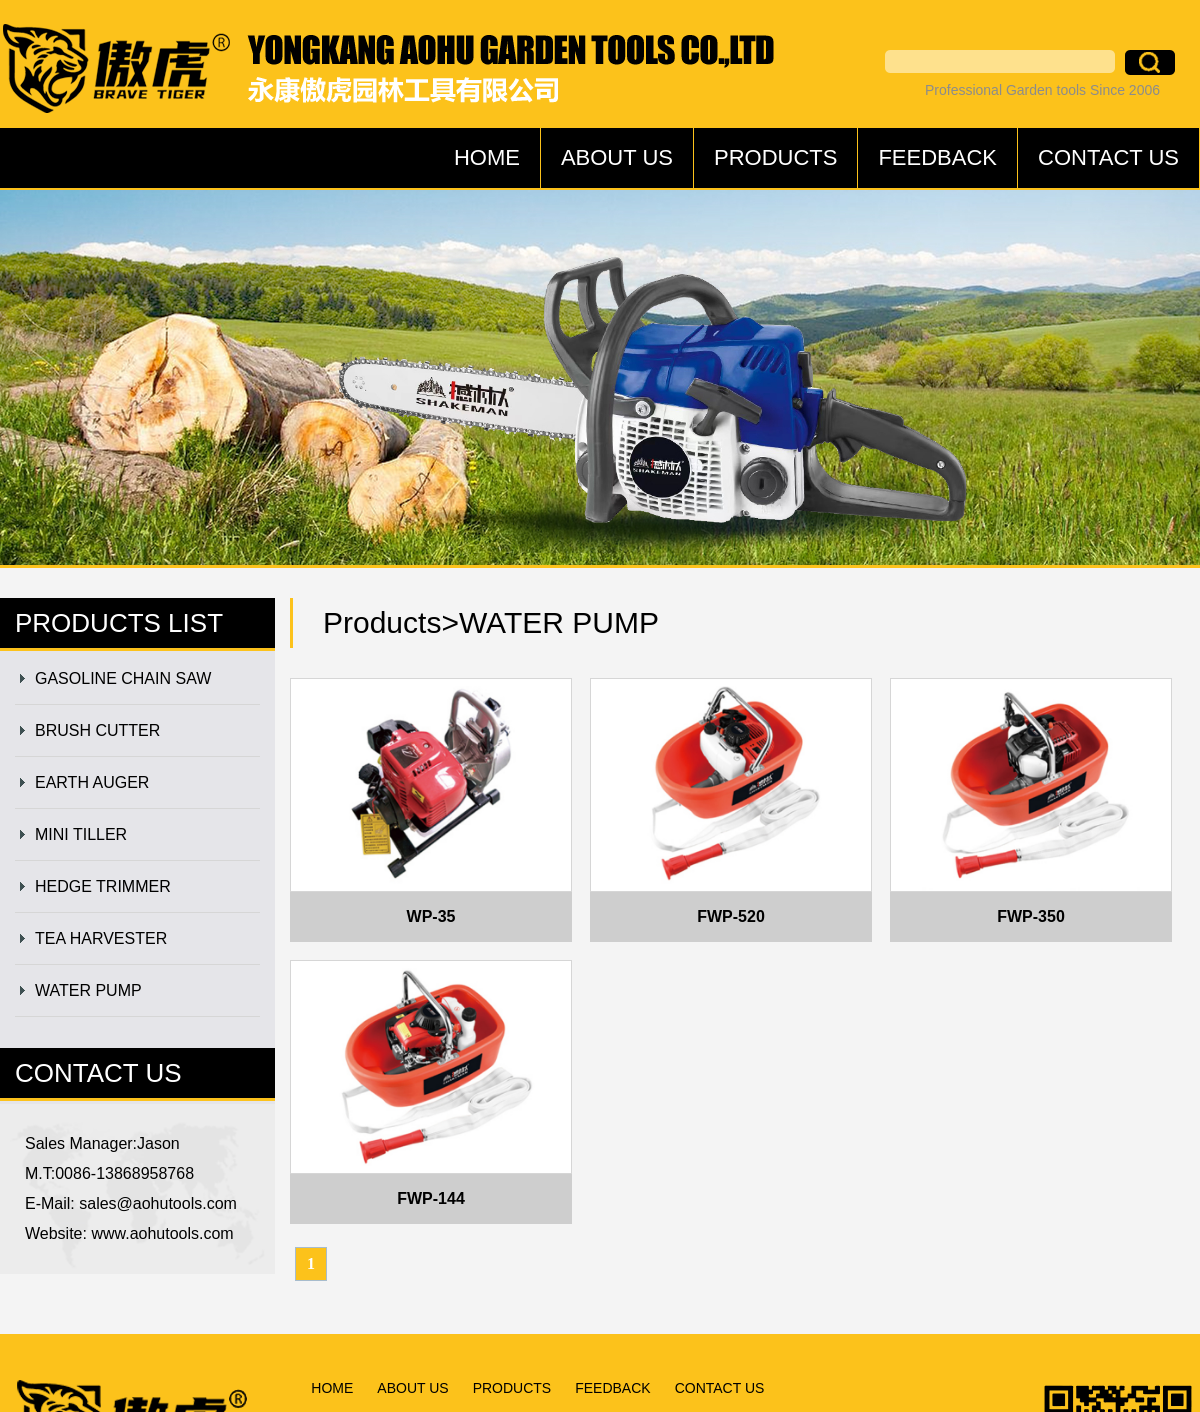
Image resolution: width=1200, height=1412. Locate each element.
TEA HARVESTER (101, 938)
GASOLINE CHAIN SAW (123, 678)
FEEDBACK (937, 157)
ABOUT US (617, 157)
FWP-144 (431, 1198)
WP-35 (431, 916)
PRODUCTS (775, 157)
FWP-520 (731, 916)
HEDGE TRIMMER (103, 886)
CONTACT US (1108, 157)
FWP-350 (1031, 916)
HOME (487, 157)
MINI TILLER (81, 834)
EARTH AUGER (92, 782)
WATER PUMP (88, 990)
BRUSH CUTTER (97, 730)
